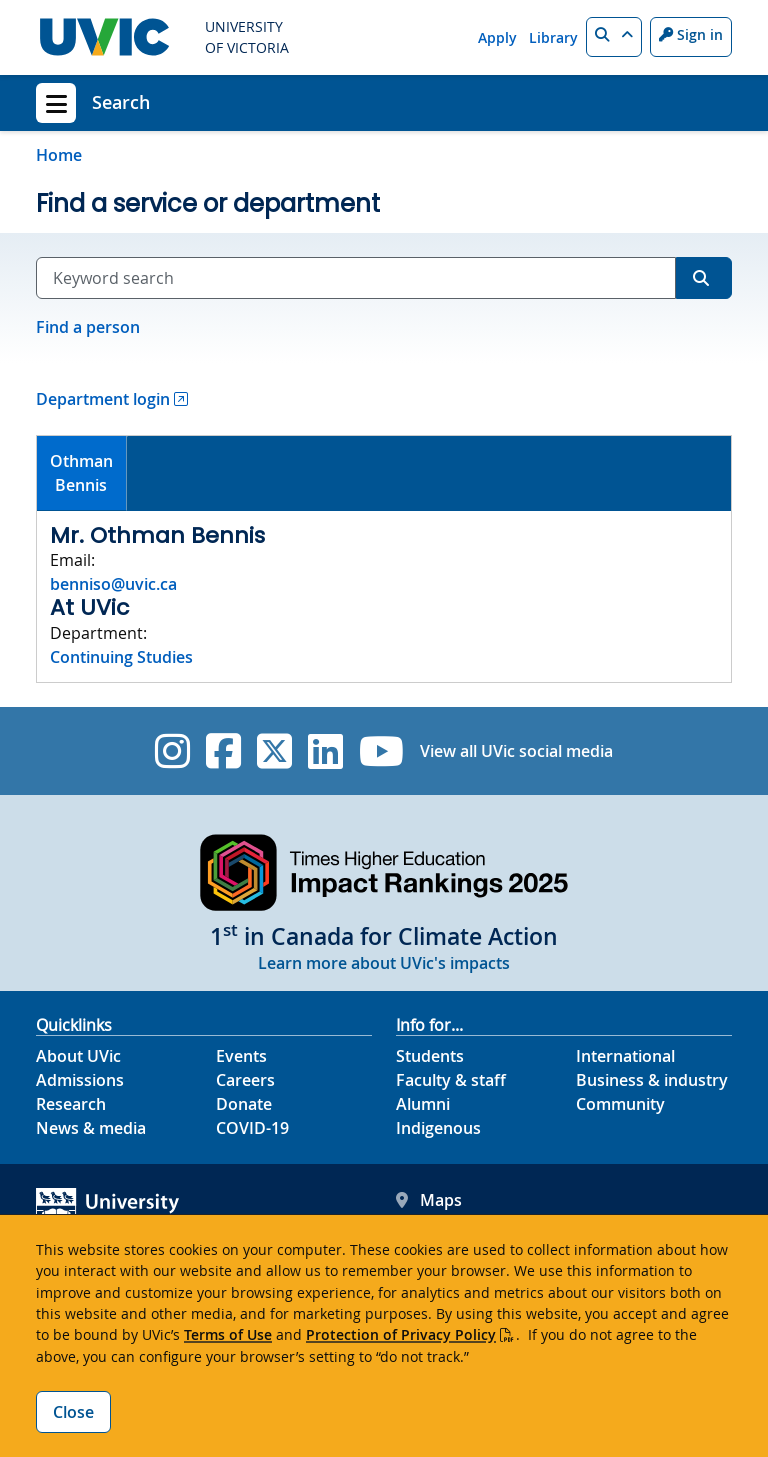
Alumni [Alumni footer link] (423, 1104)
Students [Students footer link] (430, 1056)
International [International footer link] (625, 1056)
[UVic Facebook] (223, 751)
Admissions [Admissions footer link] (80, 1080)
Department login (103, 399)
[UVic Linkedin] (325, 751)
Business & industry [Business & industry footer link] (652, 1080)
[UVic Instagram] (172, 751)
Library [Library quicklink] (553, 37)
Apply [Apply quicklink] (497, 37)
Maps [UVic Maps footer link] (429, 1200)
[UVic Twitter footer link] (274, 751)
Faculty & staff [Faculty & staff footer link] (451, 1080)
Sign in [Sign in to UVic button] (691, 34)
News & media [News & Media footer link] (91, 1128)
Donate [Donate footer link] (244, 1104)
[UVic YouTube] (381, 751)
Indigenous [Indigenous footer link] (438, 1128)
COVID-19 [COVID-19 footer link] (252, 1128)
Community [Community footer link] (620, 1104)
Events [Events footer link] (241, 1056)
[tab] (82, 473)
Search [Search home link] (121, 102)
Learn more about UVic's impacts (384, 963)
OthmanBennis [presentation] (81, 473)
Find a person (88, 327)
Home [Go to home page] (59, 155)
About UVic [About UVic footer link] (78, 1056)
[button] (614, 37)
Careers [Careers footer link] (245, 1080)
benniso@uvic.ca (113, 584)
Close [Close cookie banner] (73, 1412)
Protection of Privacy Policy (401, 1334)
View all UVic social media (516, 751)
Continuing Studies (121, 657)
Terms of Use (228, 1334)
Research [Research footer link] (71, 1104)
